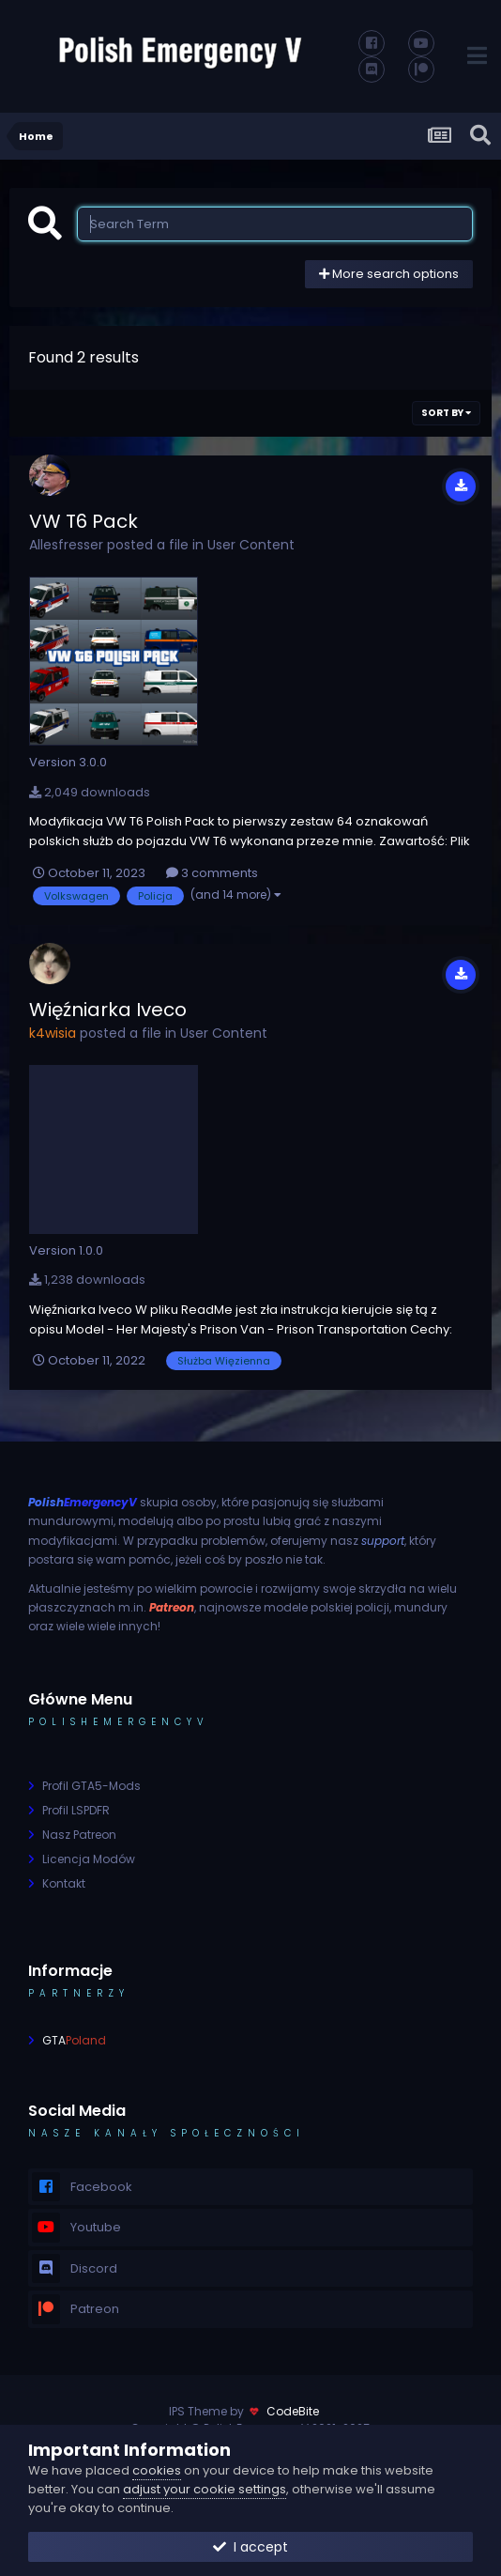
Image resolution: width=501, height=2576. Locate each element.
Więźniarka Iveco (108, 1009)
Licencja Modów (88, 1859)
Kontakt (63, 1883)
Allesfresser (66, 544)
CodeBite (292, 2411)
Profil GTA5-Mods (91, 1786)
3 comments (212, 873)
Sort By (446, 413)
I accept (250, 2546)
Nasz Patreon (79, 1835)
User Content (251, 544)
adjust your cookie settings (204, 2489)
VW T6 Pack (83, 521)
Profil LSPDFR (76, 1810)
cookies (156, 2470)
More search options (389, 274)
